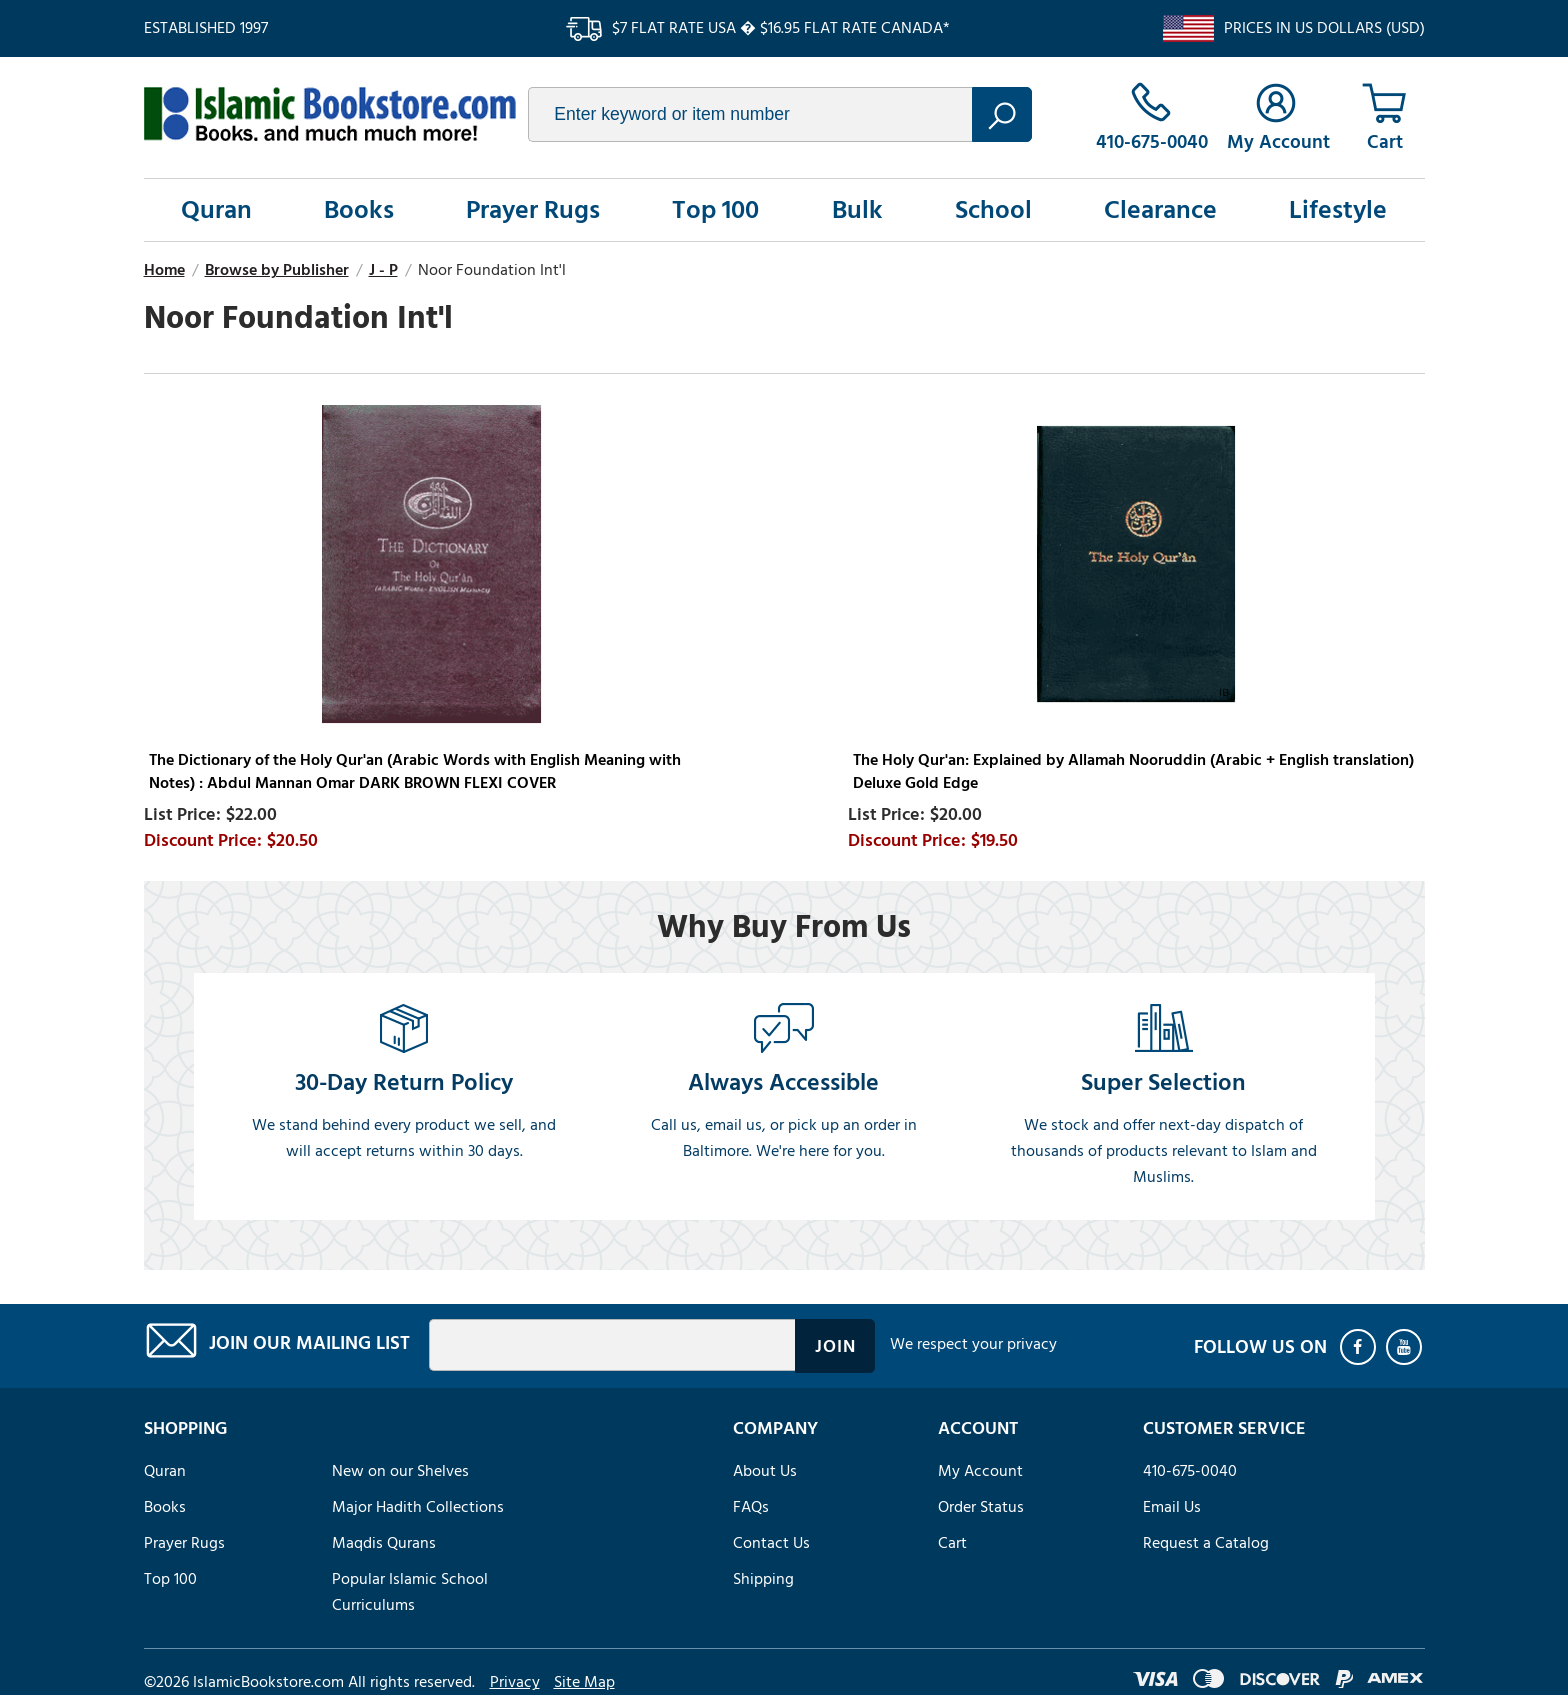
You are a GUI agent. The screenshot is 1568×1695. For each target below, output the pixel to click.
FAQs (751, 1507)
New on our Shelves (400, 1471)
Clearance (1160, 210)
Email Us (1172, 1507)
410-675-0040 (1190, 1471)
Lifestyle (1338, 210)
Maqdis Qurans (384, 1543)
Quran (216, 210)
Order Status (981, 1507)
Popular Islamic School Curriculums (410, 1592)
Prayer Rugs (533, 210)
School (993, 210)
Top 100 (715, 210)
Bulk (857, 210)
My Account (980, 1471)
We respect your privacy (973, 1344)
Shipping (763, 1579)
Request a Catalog (1206, 1543)
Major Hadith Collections (418, 1507)
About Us (765, 1471)
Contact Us (771, 1543)
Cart (952, 1543)
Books (359, 210)
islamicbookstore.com (330, 114)
